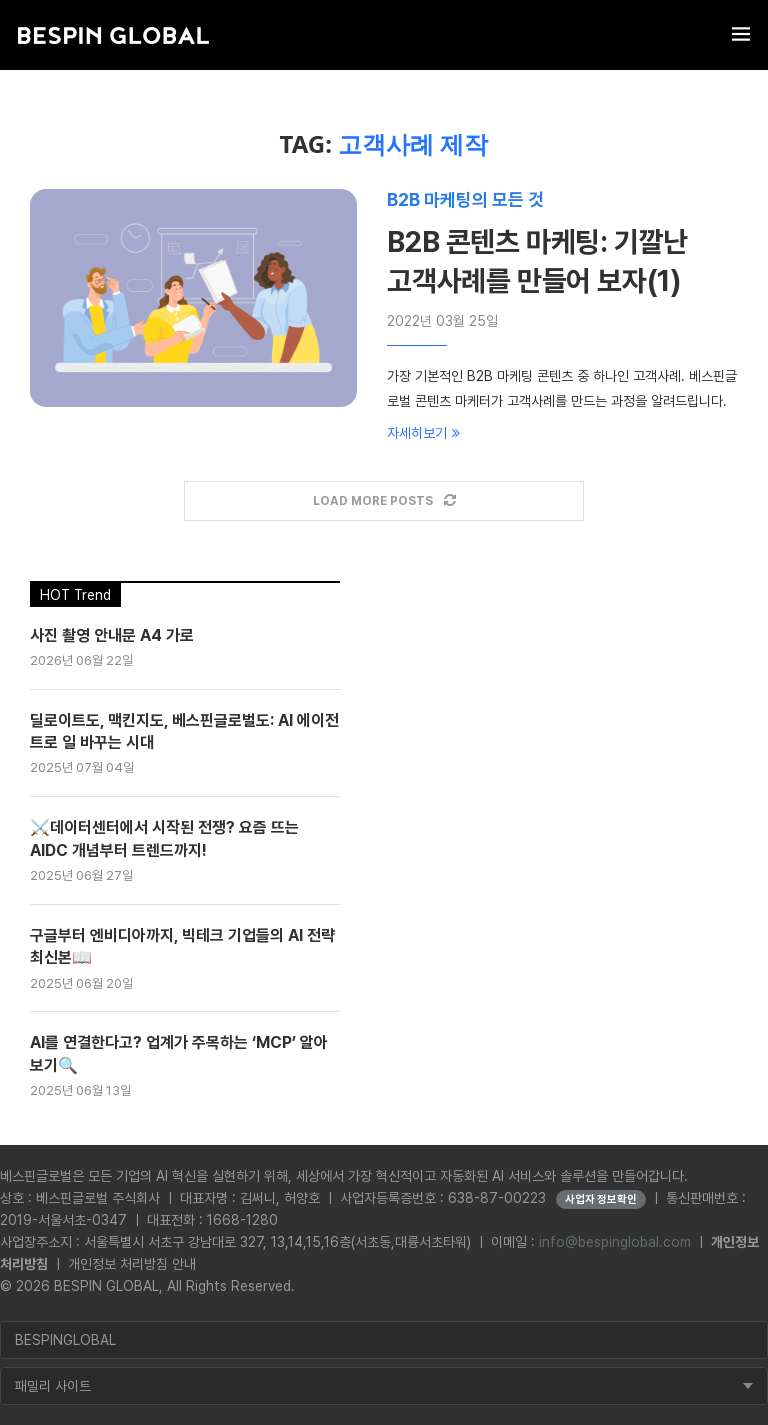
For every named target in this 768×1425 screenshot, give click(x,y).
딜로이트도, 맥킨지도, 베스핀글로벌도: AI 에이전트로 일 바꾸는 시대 (184, 731)
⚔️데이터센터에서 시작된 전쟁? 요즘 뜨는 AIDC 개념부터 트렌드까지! (164, 838)
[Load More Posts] (384, 501)
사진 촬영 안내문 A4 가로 (112, 635)
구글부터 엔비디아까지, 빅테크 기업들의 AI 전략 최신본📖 (182, 946)
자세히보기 (423, 433)
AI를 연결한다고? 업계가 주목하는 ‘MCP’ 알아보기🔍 (179, 1053)
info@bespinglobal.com (615, 1242)
